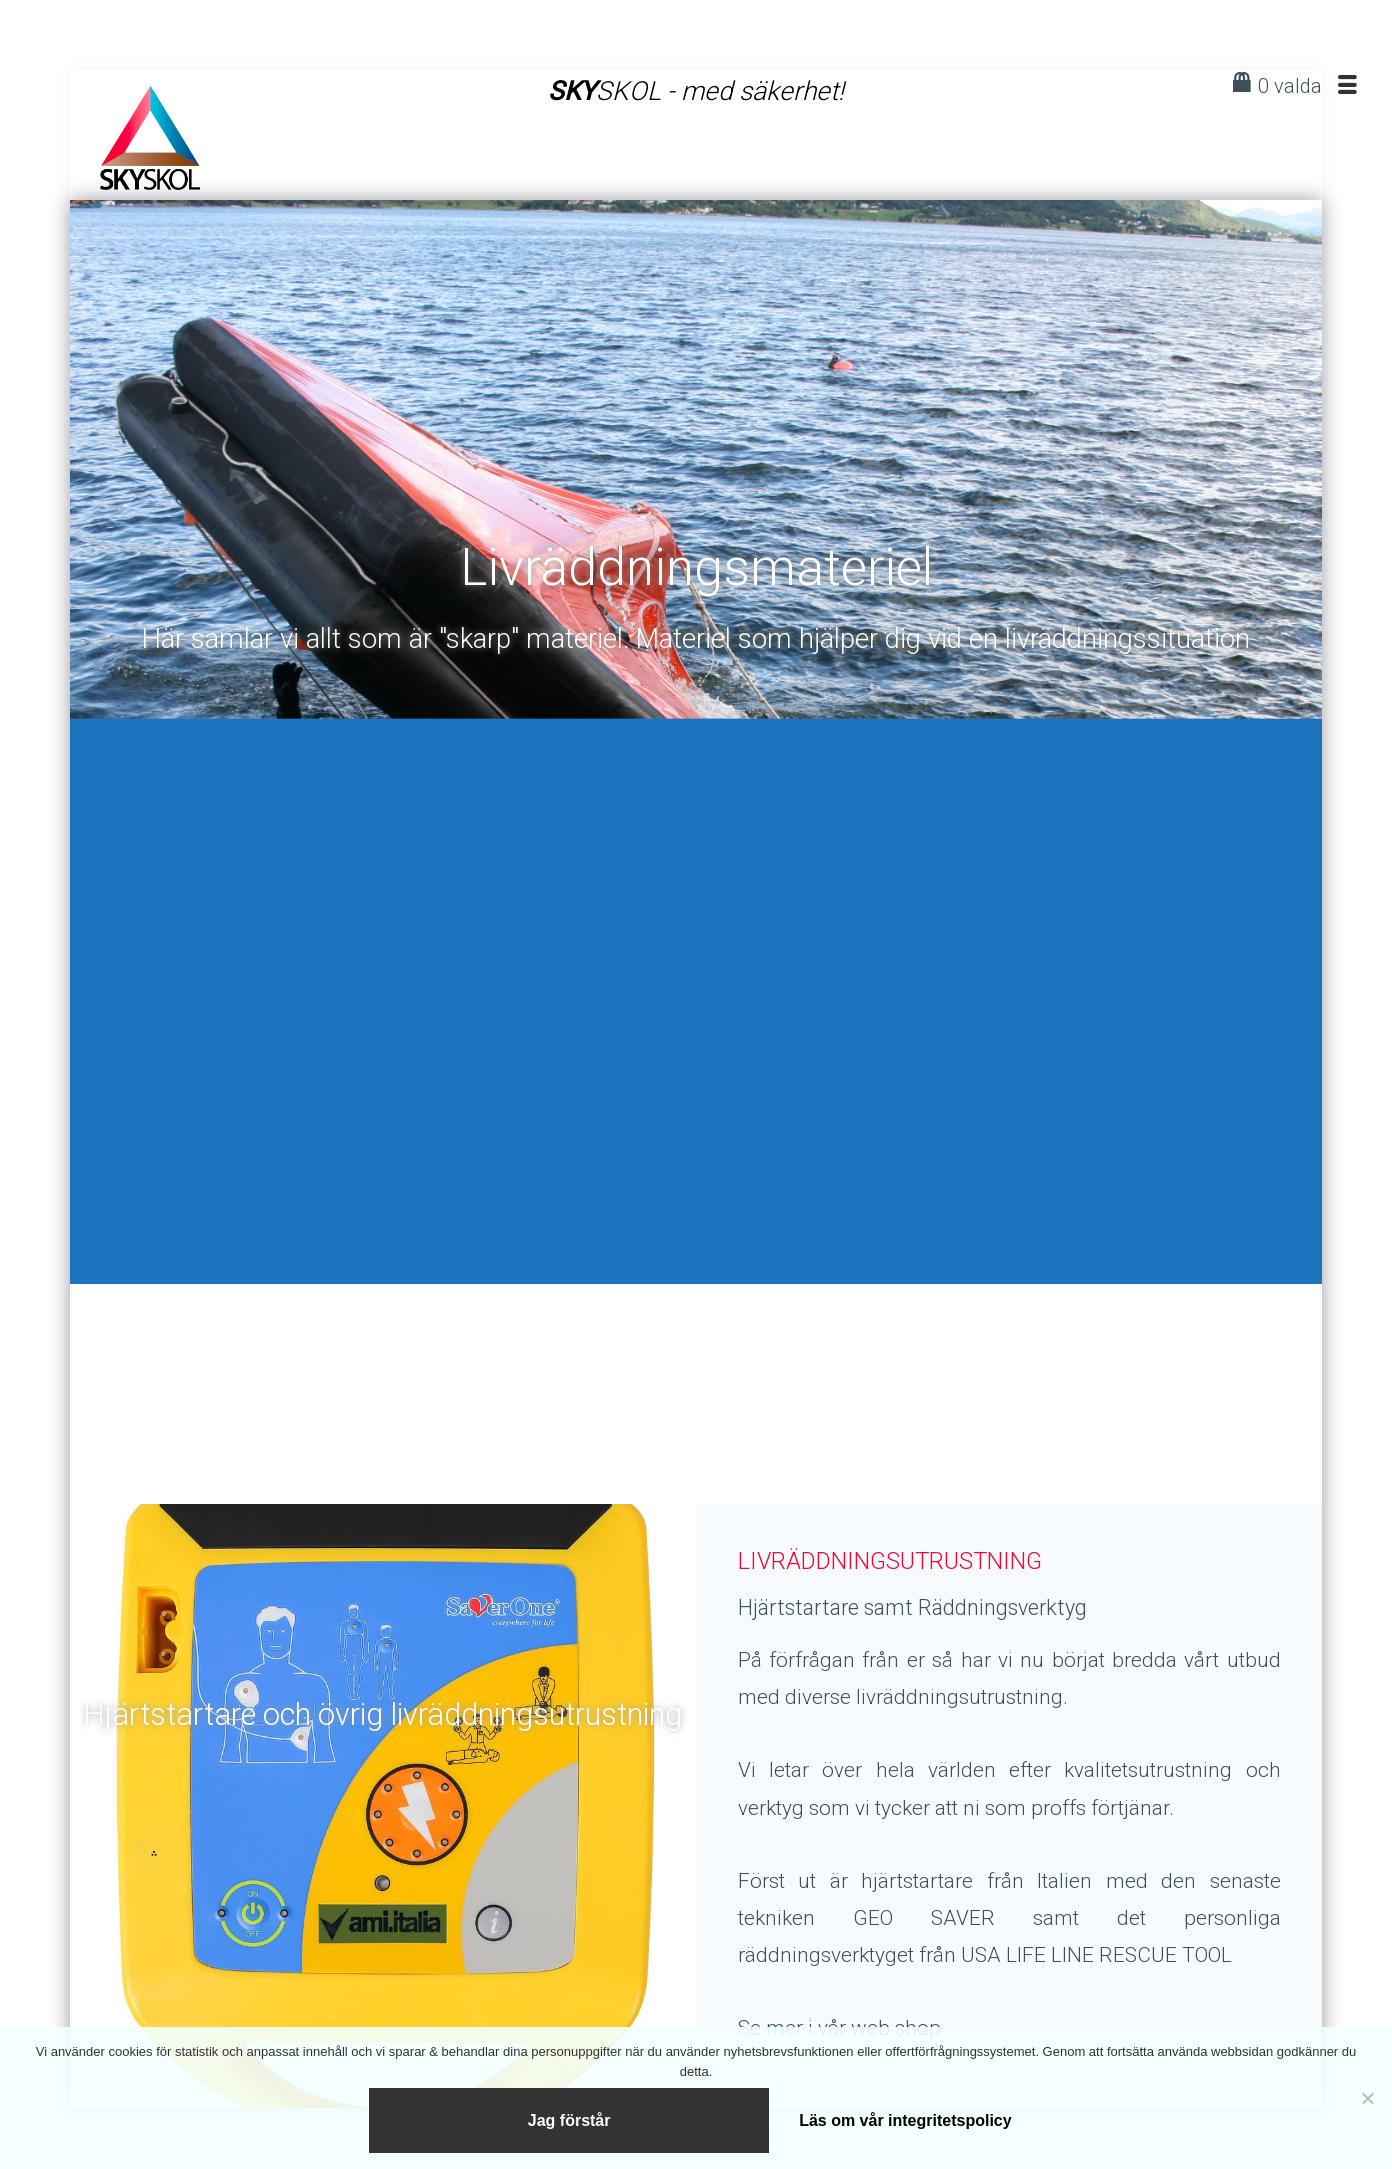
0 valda (1290, 86)
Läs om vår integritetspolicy (906, 2117)
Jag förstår (569, 2117)
